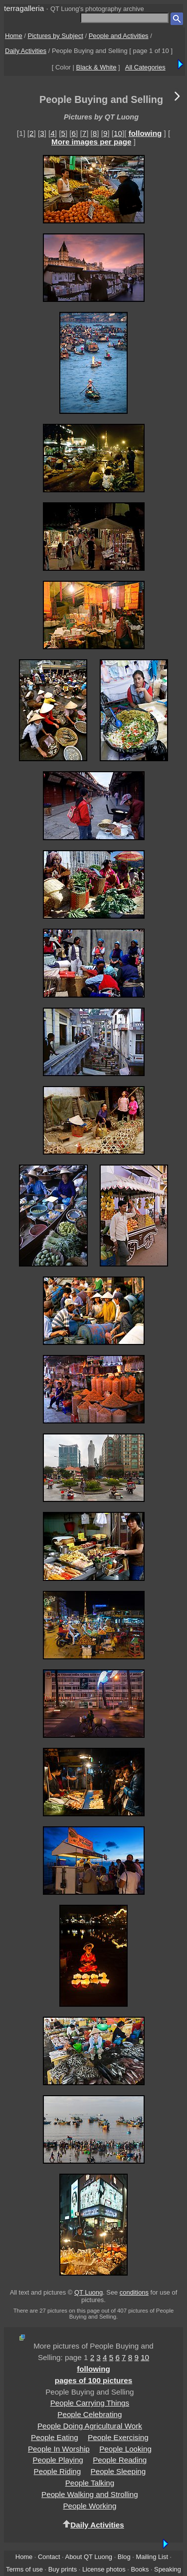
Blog (124, 2557)
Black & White (96, 67)
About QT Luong (88, 2557)
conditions (134, 2292)
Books (140, 2569)
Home (13, 35)
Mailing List (152, 2557)
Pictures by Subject (55, 35)
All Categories (145, 67)
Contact (49, 2557)
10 (118, 133)
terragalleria (24, 8)
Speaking (167, 2569)
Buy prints (62, 2569)
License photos (104, 2569)
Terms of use (24, 2569)
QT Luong (88, 2292)
